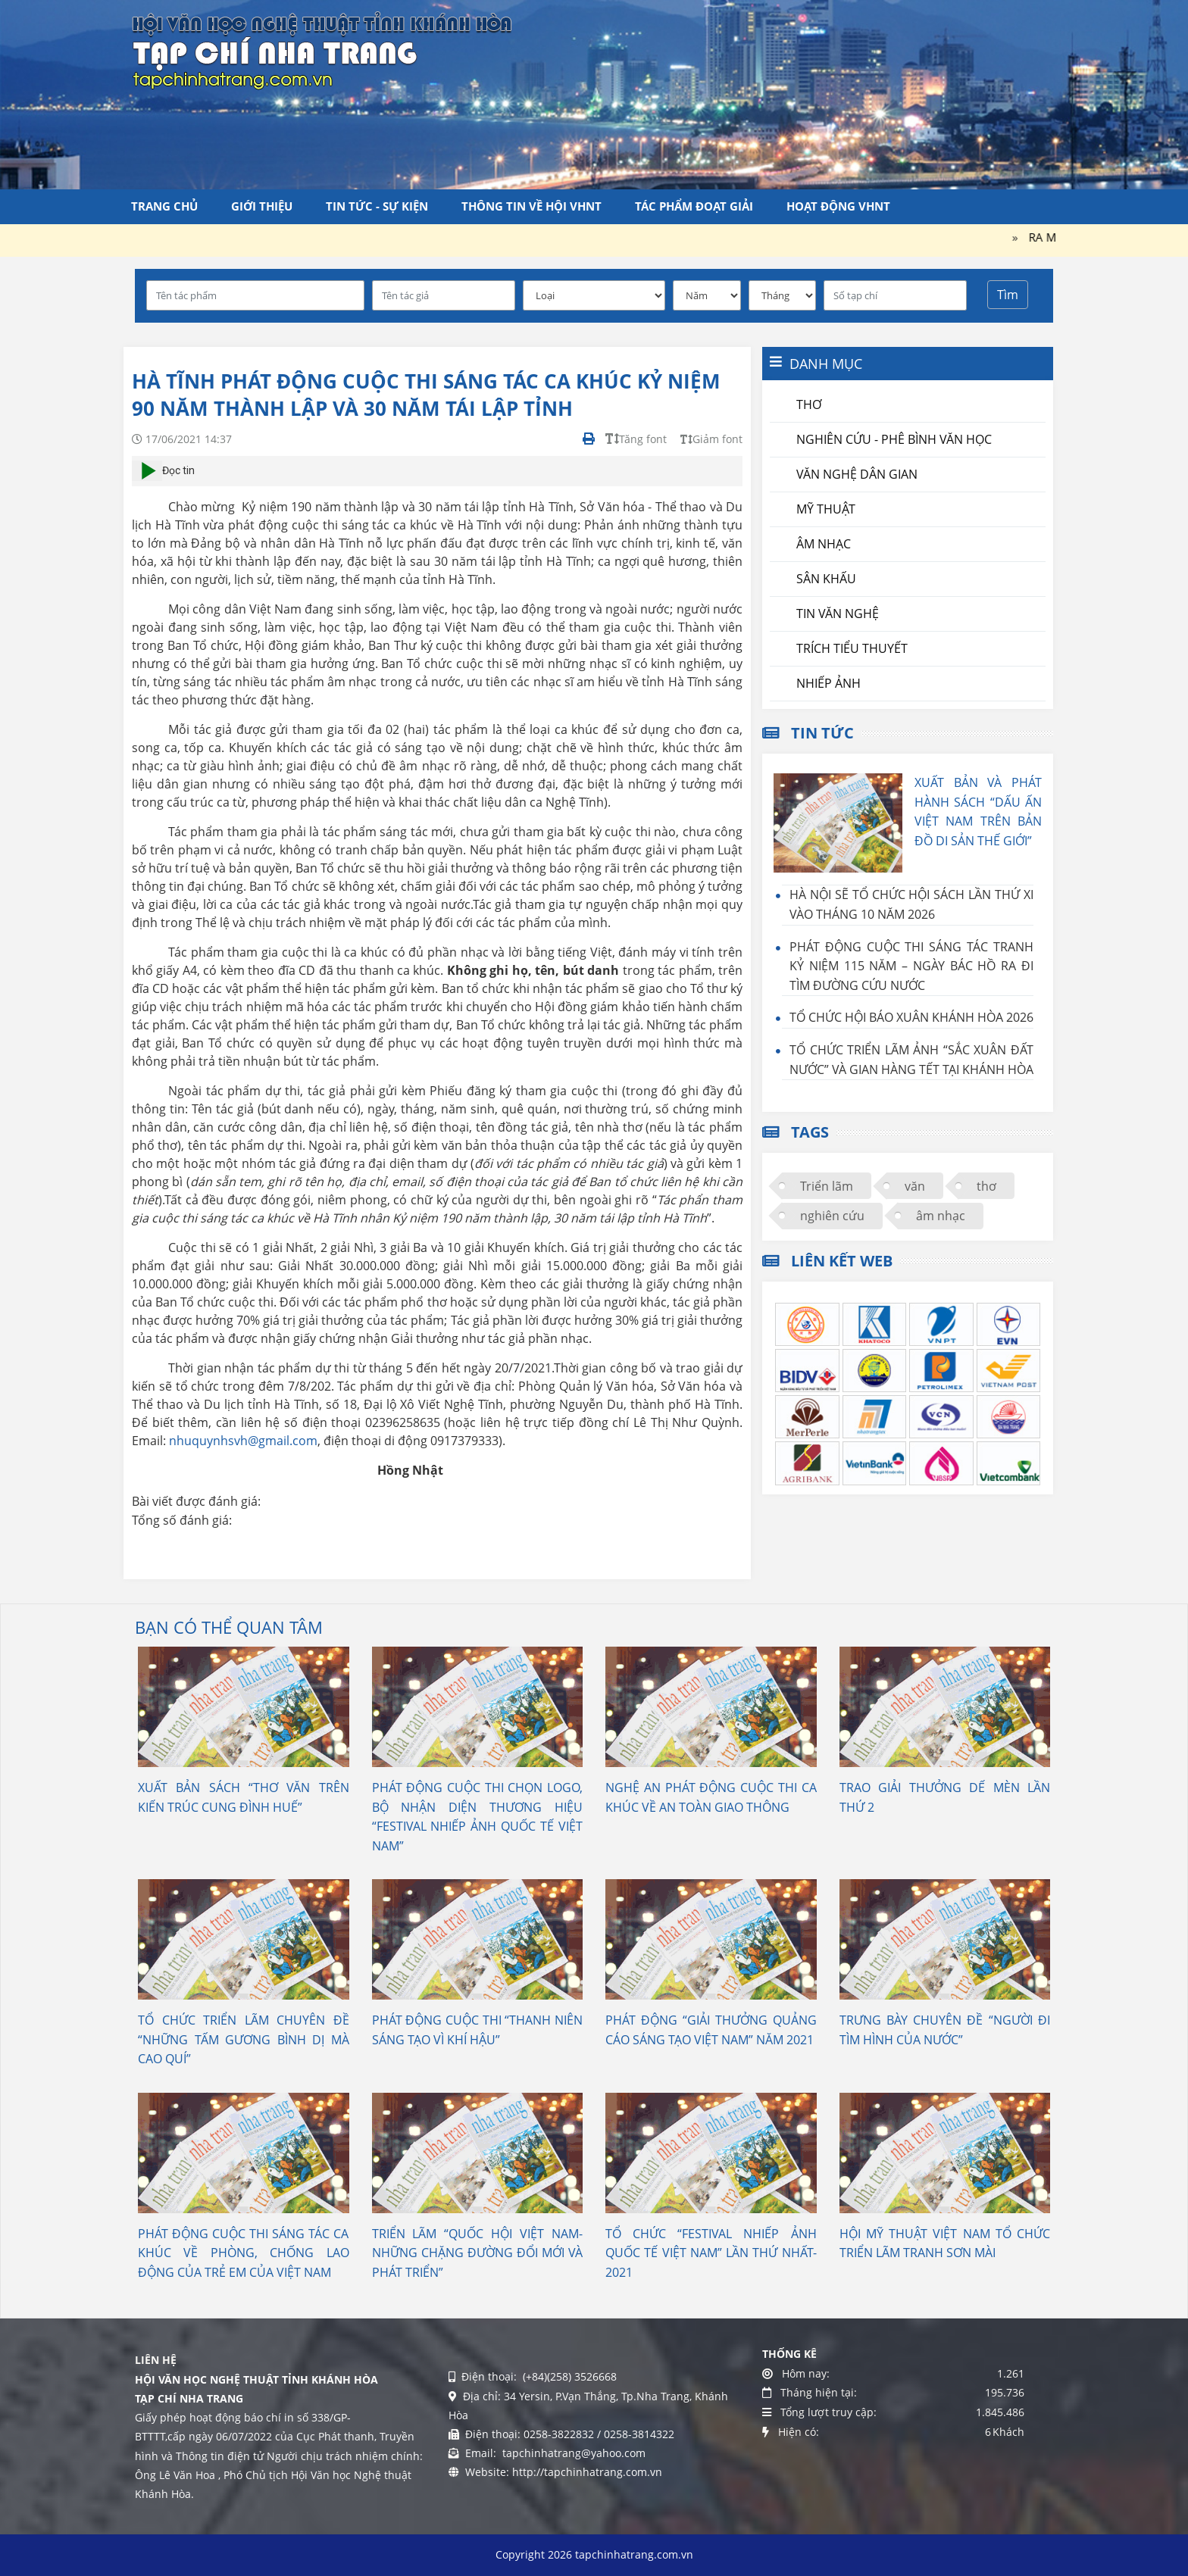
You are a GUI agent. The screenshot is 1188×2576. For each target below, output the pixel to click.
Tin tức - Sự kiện (377, 206)
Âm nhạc (823, 543)
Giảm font (711, 439)
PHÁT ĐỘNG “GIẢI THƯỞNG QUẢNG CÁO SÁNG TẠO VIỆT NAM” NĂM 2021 (711, 2030)
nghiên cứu (832, 1215)
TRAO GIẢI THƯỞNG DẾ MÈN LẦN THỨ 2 (945, 1797)
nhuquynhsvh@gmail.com (243, 1440)
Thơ (808, 404)
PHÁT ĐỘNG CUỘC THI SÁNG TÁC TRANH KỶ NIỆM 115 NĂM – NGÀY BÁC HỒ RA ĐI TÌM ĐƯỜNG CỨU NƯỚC (911, 966)
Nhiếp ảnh (828, 683)
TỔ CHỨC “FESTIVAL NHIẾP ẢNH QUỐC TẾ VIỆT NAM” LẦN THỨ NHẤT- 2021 (711, 2253)
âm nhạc (940, 1215)
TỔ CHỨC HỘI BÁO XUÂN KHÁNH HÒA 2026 (911, 1017)
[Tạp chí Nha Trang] (322, 49)
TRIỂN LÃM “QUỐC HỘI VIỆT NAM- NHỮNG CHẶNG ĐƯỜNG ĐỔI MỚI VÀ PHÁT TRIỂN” (477, 2253)
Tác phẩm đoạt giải (694, 206)
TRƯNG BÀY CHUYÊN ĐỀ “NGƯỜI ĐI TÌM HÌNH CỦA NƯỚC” (945, 2030)
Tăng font (636, 439)
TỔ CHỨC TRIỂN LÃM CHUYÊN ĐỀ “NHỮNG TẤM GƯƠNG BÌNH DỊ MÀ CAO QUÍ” (243, 2039)
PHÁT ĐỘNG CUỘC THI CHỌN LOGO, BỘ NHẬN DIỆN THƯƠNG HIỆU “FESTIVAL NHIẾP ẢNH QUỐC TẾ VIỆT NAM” (477, 1816)
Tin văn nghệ (837, 613)
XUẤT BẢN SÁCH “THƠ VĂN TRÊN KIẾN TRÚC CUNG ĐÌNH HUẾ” (243, 1797)
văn (915, 1186)
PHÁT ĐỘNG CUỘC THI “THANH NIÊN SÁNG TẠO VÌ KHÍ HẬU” (477, 2030)
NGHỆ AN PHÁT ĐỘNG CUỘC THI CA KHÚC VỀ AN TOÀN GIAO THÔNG (711, 1797)
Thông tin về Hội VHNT (531, 206)
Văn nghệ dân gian (857, 474)
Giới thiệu (261, 206)
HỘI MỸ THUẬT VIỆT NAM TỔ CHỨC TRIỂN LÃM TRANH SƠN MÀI (945, 2243)
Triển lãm (826, 1186)
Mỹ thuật (825, 509)
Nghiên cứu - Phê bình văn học (894, 439)
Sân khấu (826, 578)
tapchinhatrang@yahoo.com (572, 2453)
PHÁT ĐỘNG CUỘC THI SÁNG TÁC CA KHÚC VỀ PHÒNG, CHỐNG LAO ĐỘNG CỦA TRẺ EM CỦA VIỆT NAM (243, 2253)
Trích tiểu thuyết (852, 648)
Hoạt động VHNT (838, 206)
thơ (986, 1186)
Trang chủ (164, 206)
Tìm (1007, 294)
